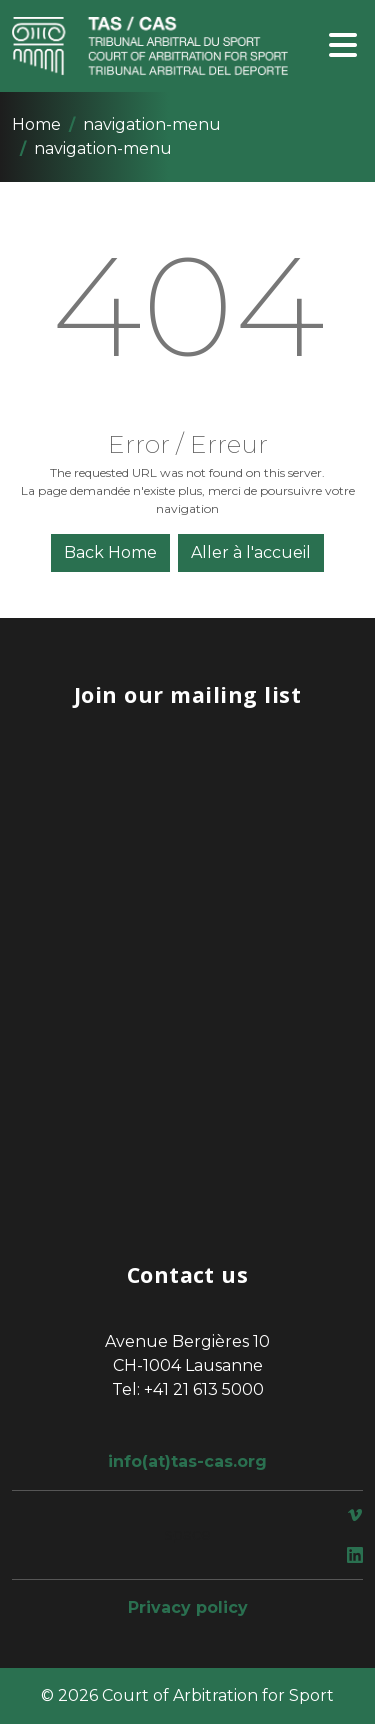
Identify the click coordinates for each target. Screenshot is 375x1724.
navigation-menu (152, 124)
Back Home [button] (110, 552)
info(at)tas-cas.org (187, 1461)
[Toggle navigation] (343, 46)
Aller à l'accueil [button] (251, 552)
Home (36, 124)
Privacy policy (188, 1607)
